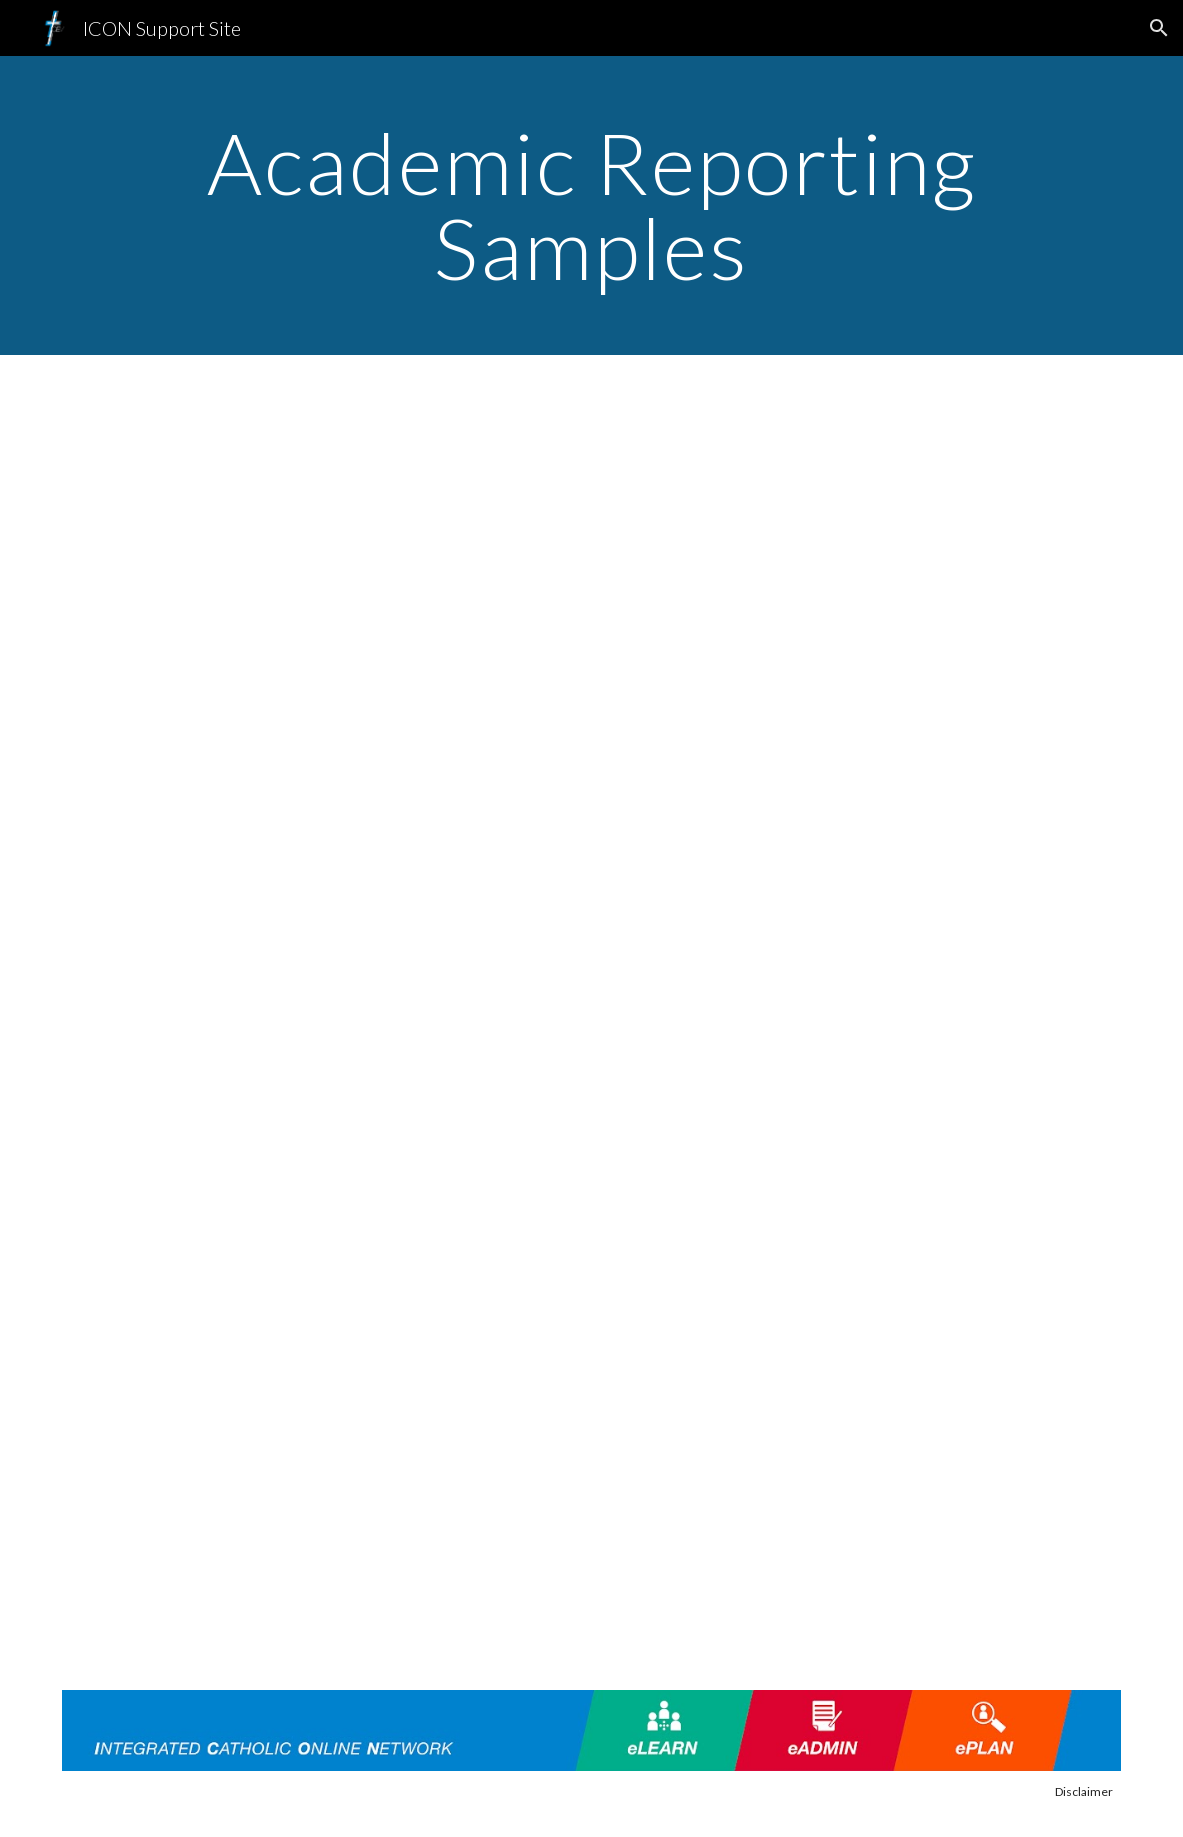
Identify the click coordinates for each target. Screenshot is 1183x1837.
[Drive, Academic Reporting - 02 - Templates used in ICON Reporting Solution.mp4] (591, 1398)
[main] (592, 205)
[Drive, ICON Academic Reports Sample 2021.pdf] (591, 742)
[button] (1159, 28)
